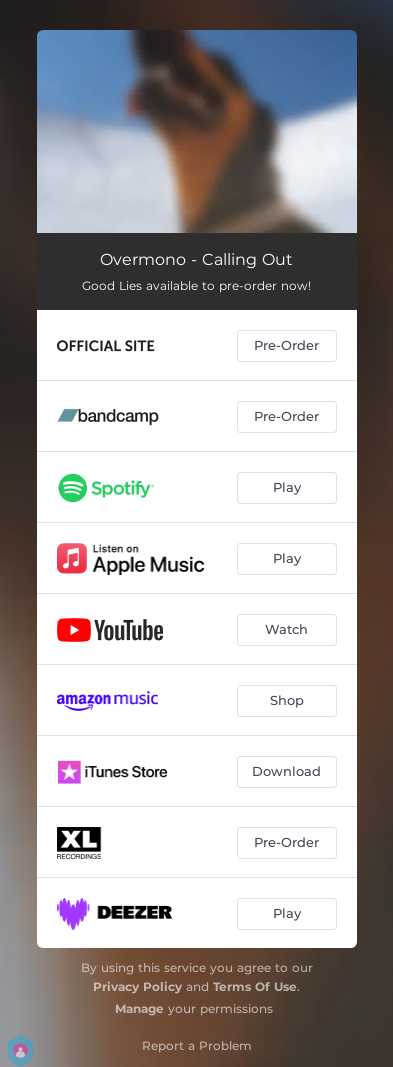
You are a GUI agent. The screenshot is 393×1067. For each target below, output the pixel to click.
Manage (139, 1008)
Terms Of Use (255, 986)
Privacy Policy (137, 986)
